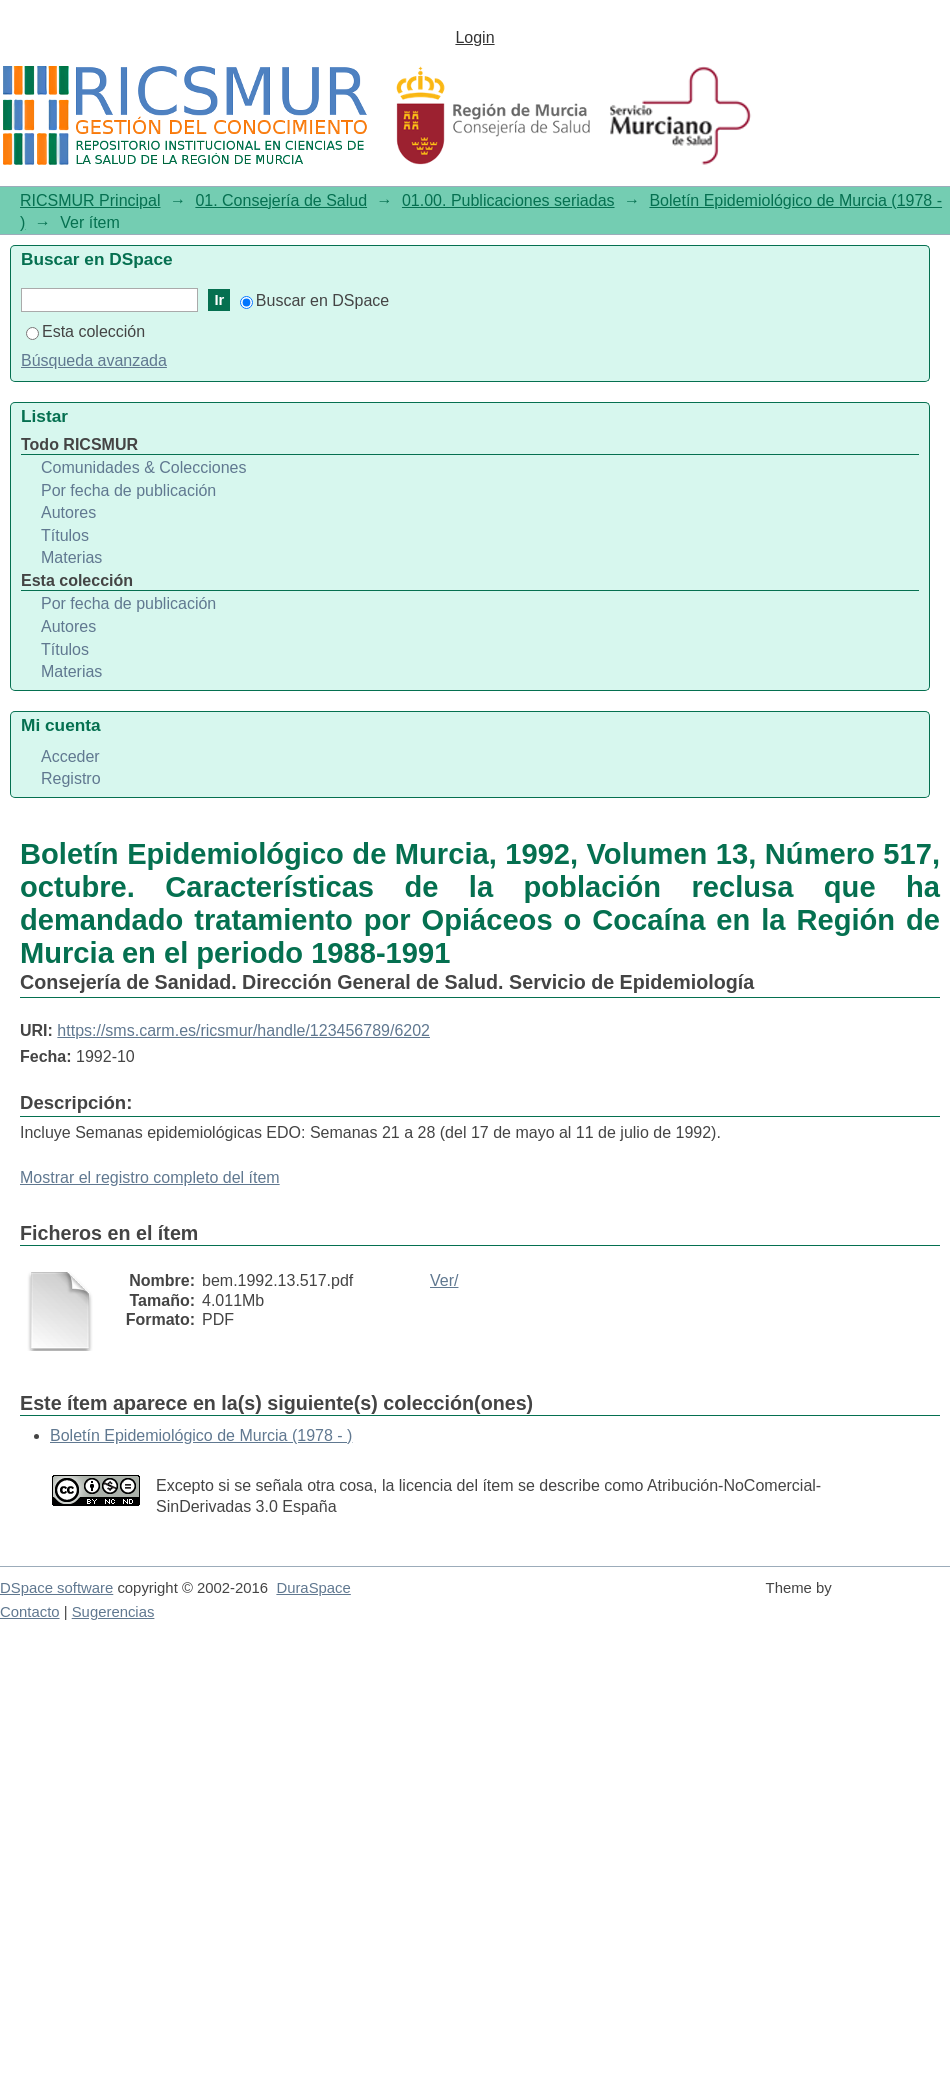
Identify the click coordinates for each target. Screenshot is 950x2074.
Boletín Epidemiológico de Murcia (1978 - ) (201, 1435)
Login (474, 37)
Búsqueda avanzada (94, 360)
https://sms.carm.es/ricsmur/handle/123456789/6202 (243, 1030)
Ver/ (444, 1280)
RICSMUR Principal (90, 200)
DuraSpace (313, 1588)
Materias (71, 557)
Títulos (65, 535)
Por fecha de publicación (128, 490)
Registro (71, 778)
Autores (68, 512)
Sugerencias (113, 1612)
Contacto (30, 1612)
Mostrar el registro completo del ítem (150, 1177)
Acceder (70, 756)
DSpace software (56, 1588)
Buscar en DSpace (314, 300)
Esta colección (85, 331)
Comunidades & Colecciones (143, 467)
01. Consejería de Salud (281, 200)
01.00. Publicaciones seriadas (508, 200)
